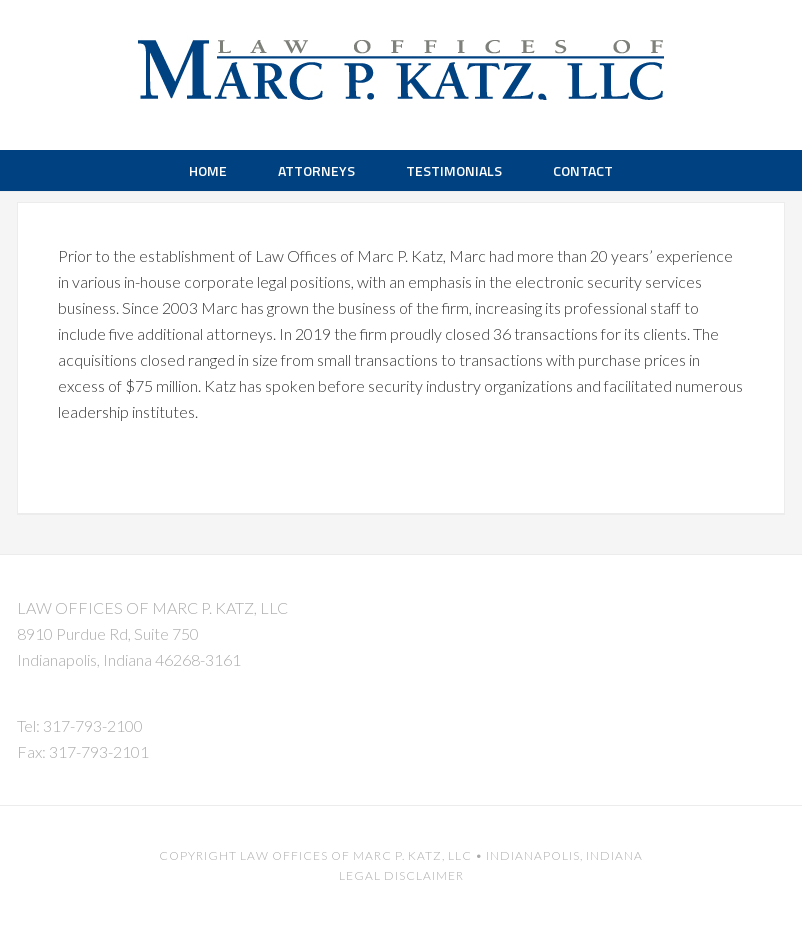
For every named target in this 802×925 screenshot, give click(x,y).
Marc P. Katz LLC (401, 60)
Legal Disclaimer (401, 875)
